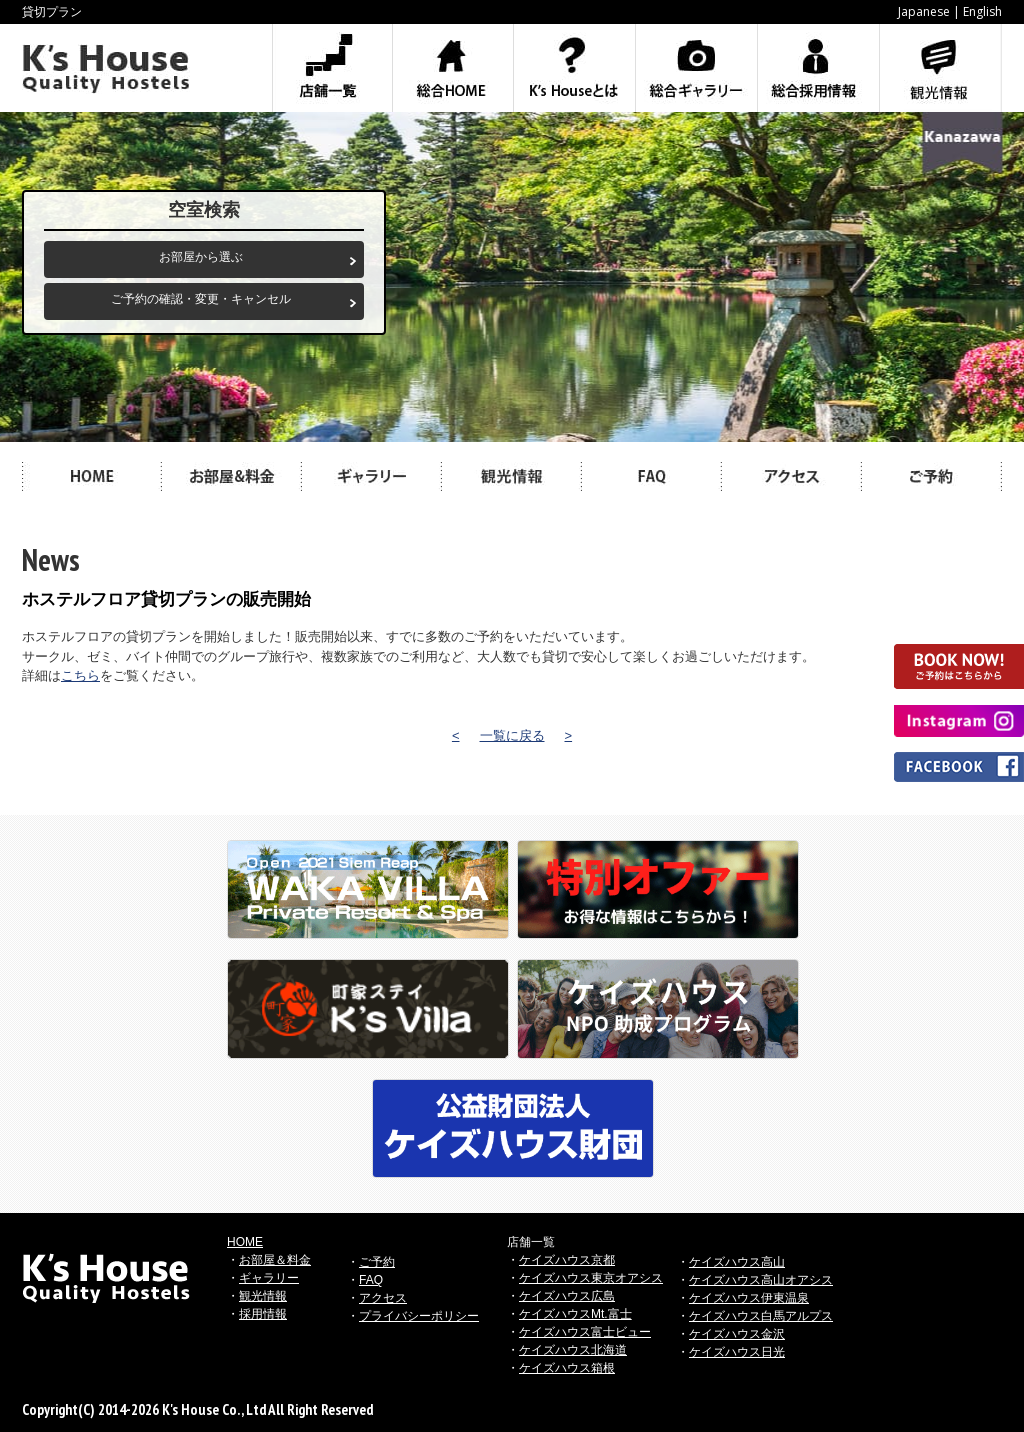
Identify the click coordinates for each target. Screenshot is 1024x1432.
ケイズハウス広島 (567, 1296)
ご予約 (377, 1262)
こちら (80, 675)
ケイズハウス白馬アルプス (761, 1316)
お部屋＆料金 (275, 1260)
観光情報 (263, 1296)
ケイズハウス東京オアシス (591, 1278)
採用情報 (263, 1314)
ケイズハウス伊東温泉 (749, 1298)
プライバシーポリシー (419, 1316)
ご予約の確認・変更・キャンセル (201, 299)
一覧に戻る (512, 735)
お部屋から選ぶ (201, 257)
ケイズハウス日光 (737, 1352)
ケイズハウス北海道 (573, 1350)
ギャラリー (269, 1278)
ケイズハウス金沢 (737, 1334)
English (982, 11)
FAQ (371, 1280)
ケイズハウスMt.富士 (575, 1314)
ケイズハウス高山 (737, 1262)
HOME (245, 1242)
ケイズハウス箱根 (567, 1368)
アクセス (383, 1298)
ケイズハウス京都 (567, 1260)
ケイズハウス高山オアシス (761, 1280)
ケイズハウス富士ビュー (585, 1332)
